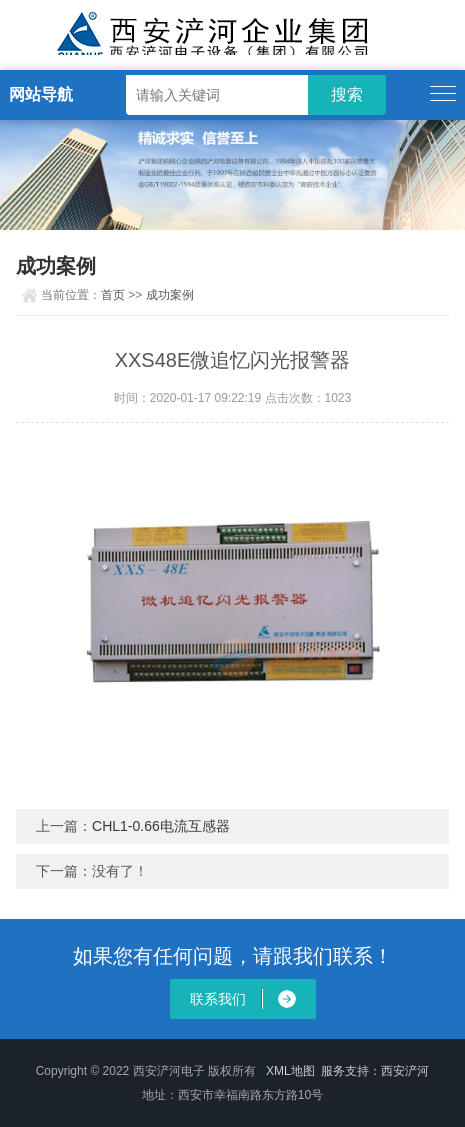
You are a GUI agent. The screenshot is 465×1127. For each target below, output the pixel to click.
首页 (113, 295)
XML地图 (290, 1071)
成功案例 (170, 295)
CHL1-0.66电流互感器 (161, 826)
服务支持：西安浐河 (375, 1071)
